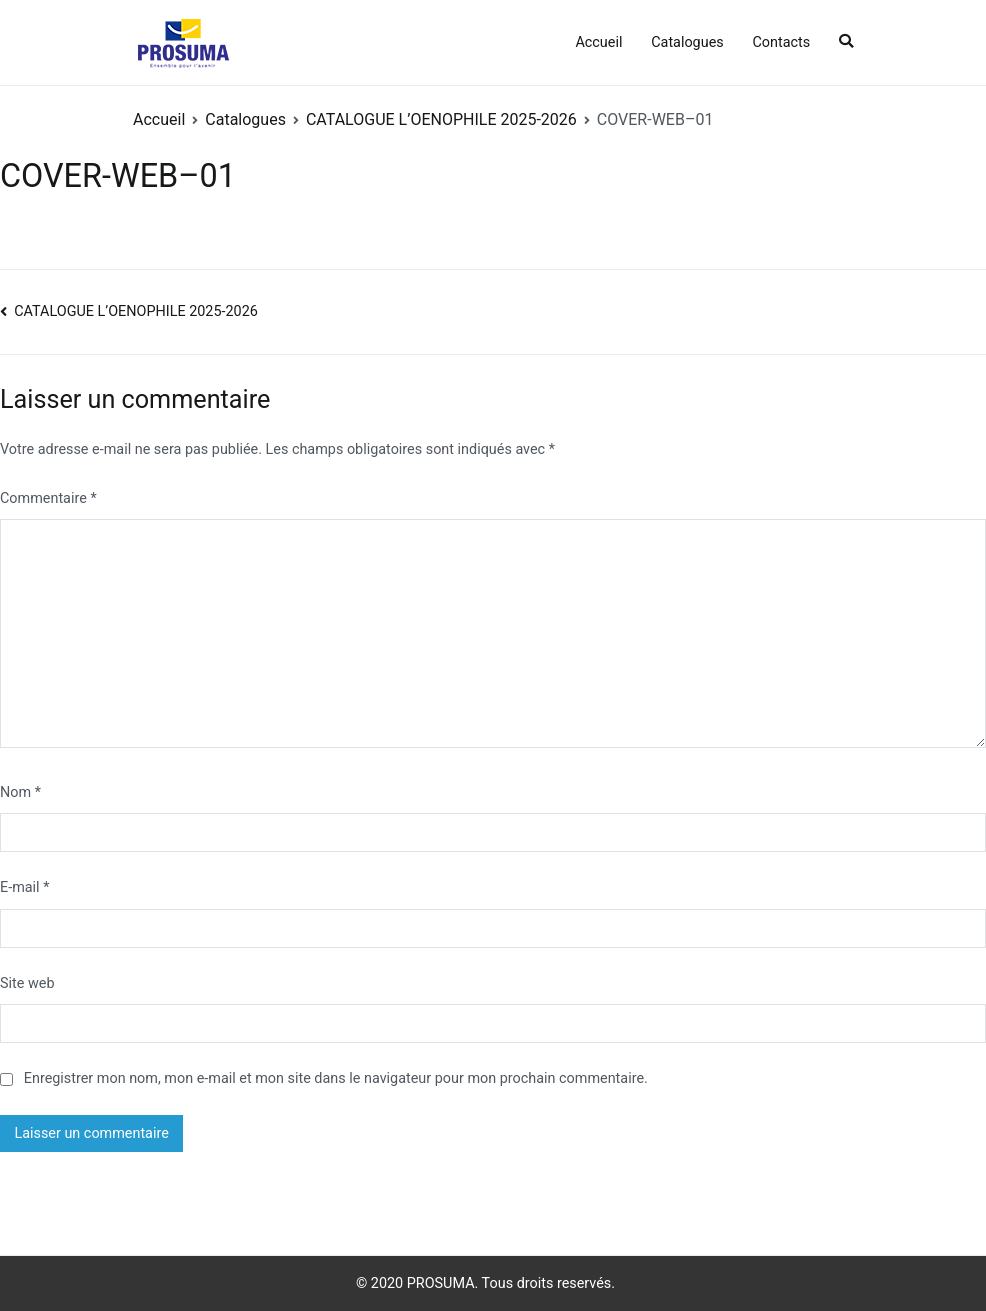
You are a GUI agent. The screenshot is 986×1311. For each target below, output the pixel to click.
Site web (27, 983)
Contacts (781, 42)
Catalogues (687, 42)
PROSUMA (441, 1283)
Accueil (598, 42)
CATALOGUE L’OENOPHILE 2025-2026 (136, 311)
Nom (20, 792)
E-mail (24, 887)
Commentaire (48, 498)
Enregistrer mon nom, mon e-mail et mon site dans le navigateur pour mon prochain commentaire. (336, 1078)
